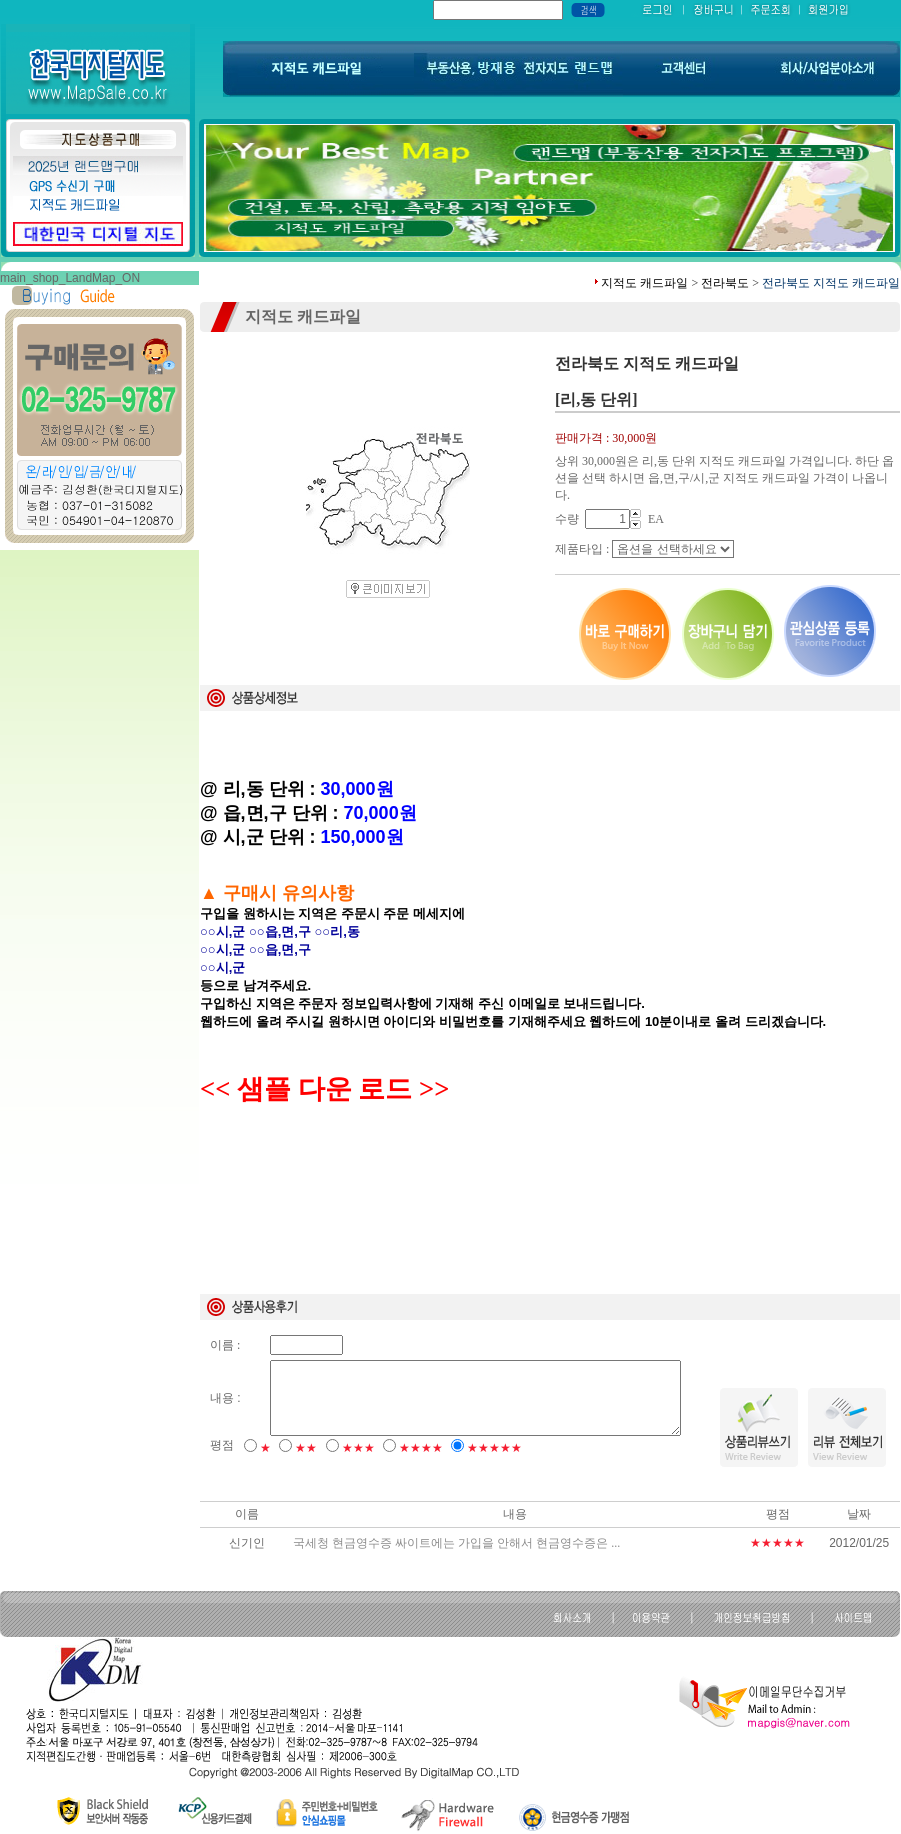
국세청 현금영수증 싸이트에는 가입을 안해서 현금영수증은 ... (456, 1543)
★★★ (358, 1448)
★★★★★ (494, 1448)
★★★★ (421, 1448)
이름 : (225, 1345)
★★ (306, 1448)
